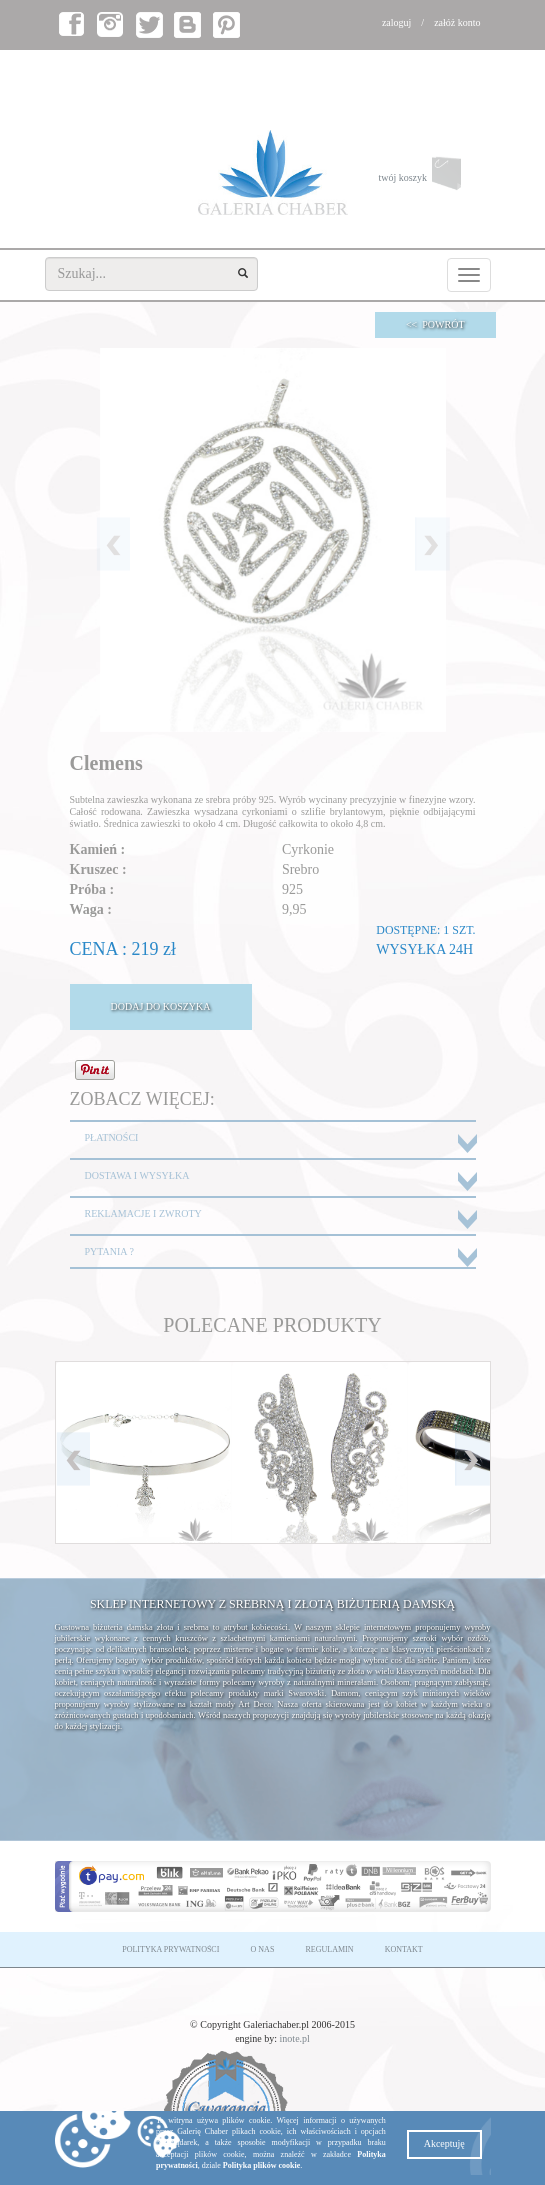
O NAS (263, 1949)
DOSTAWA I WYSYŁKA (137, 1175)
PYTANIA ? (109, 1251)
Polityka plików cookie (261, 2165)
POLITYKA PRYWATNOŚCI (170, 1949)
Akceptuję (444, 2143)
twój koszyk (434, 178)
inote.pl (295, 2038)
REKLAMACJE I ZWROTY (143, 1213)
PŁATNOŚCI (112, 1137)
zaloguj (396, 22)
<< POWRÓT (435, 324)
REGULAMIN (330, 1949)
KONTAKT (404, 1949)
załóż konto (457, 22)
